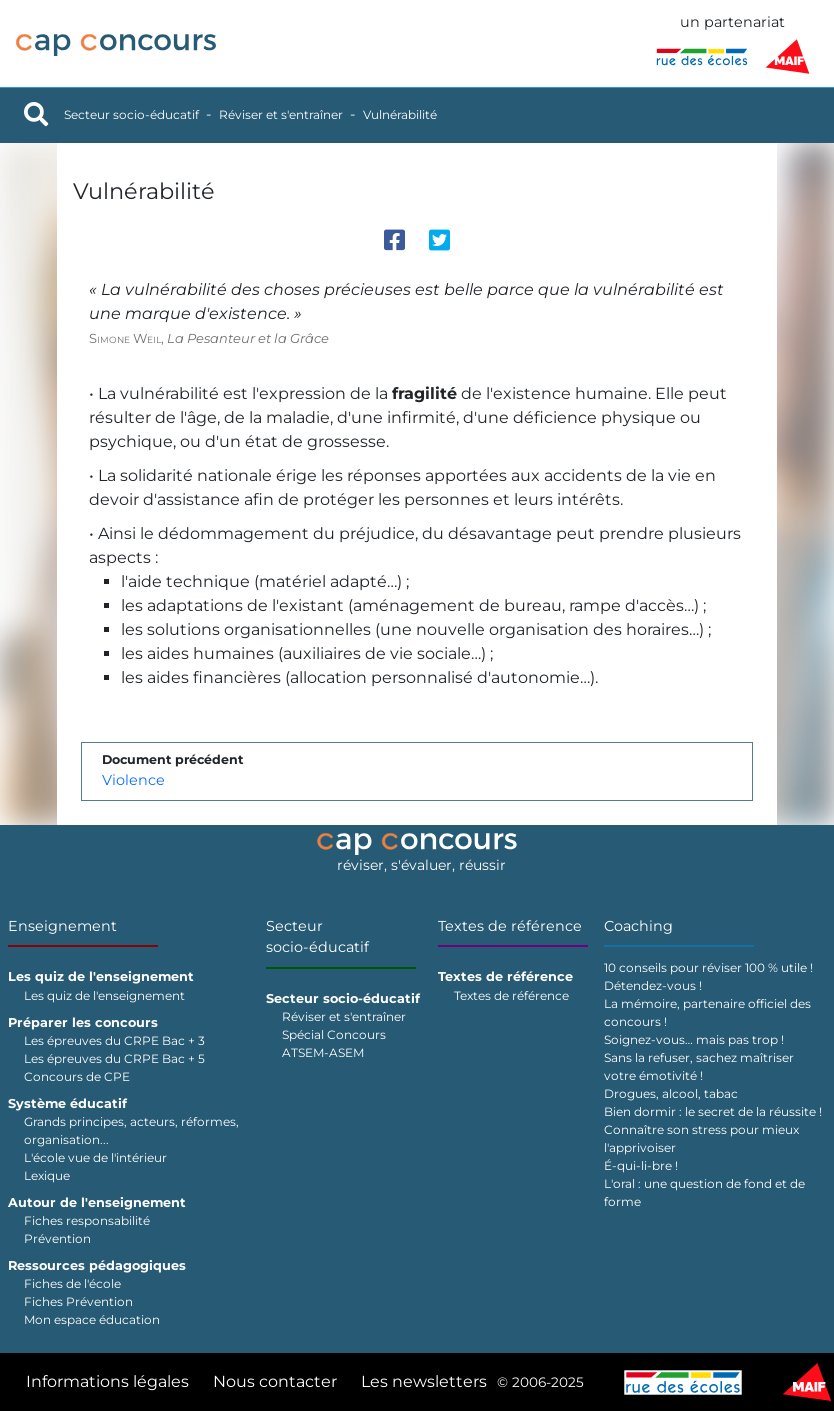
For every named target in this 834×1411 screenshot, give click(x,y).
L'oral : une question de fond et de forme (704, 1192)
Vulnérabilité (400, 114)
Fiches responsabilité (87, 1220)
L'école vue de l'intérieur (95, 1157)
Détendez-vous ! (653, 985)
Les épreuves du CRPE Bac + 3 (114, 1040)
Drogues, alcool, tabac (671, 1093)
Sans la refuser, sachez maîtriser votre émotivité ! (699, 1066)
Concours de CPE (77, 1076)
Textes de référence (510, 926)
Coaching (638, 926)
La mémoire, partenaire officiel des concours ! (707, 1012)
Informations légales (107, 1381)
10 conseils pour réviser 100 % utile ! (708, 967)
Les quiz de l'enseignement (104, 995)
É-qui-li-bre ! (641, 1165)
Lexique (47, 1175)
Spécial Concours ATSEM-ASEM (334, 1043)
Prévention (57, 1238)
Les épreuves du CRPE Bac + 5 (114, 1058)
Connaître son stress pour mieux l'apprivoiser (701, 1138)
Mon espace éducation (92, 1319)
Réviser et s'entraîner (281, 114)
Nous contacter (275, 1381)
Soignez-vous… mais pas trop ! (694, 1039)
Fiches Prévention (78, 1301)
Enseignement (62, 926)
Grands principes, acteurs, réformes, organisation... (131, 1130)
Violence (133, 780)
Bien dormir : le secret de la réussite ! (713, 1111)
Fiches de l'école (72, 1283)
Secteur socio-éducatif (131, 114)
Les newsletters (424, 1381)
